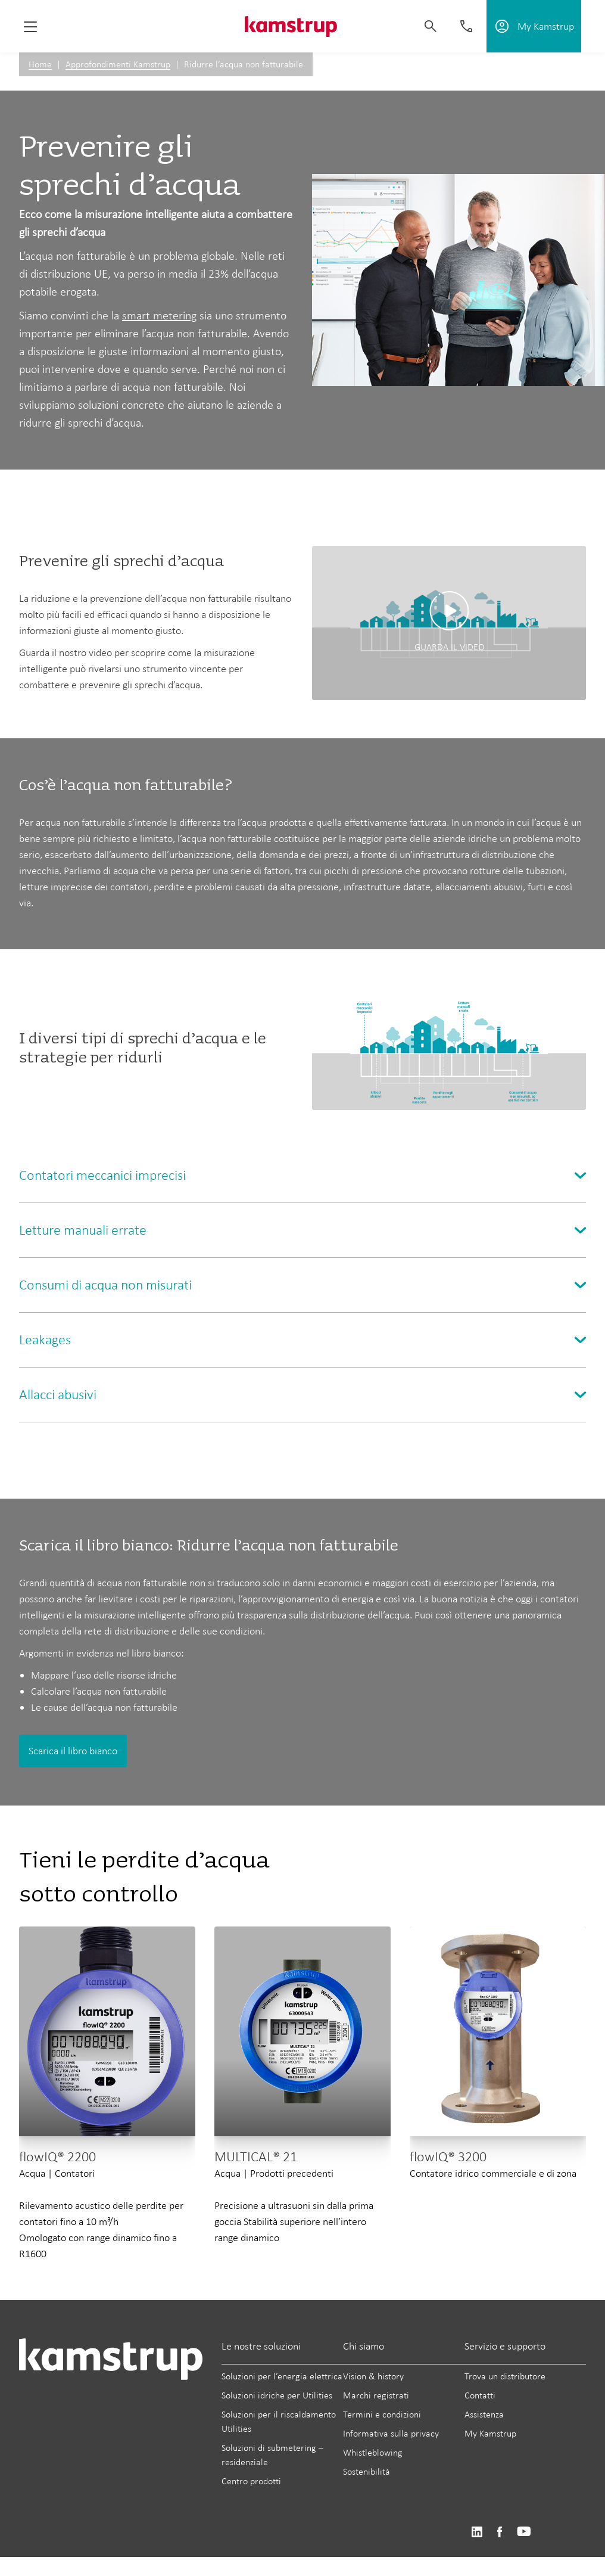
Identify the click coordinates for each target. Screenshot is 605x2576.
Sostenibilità (366, 2471)
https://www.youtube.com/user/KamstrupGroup (524, 2532)
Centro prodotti (251, 2481)
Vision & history (373, 2376)
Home (40, 64)
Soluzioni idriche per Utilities (277, 2395)
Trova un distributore (504, 2376)
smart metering (159, 315)
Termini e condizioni (382, 2414)
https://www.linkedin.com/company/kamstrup (476, 2532)
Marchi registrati (376, 2395)
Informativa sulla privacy (391, 2433)
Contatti (479, 2395)
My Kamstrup (490, 2433)
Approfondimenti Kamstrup (118, 64)
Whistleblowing (373, 2452)
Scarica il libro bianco (73, 1750)
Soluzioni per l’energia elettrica (282, 2376)
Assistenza (484, 2414)
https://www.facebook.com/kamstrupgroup (500, 2532)
